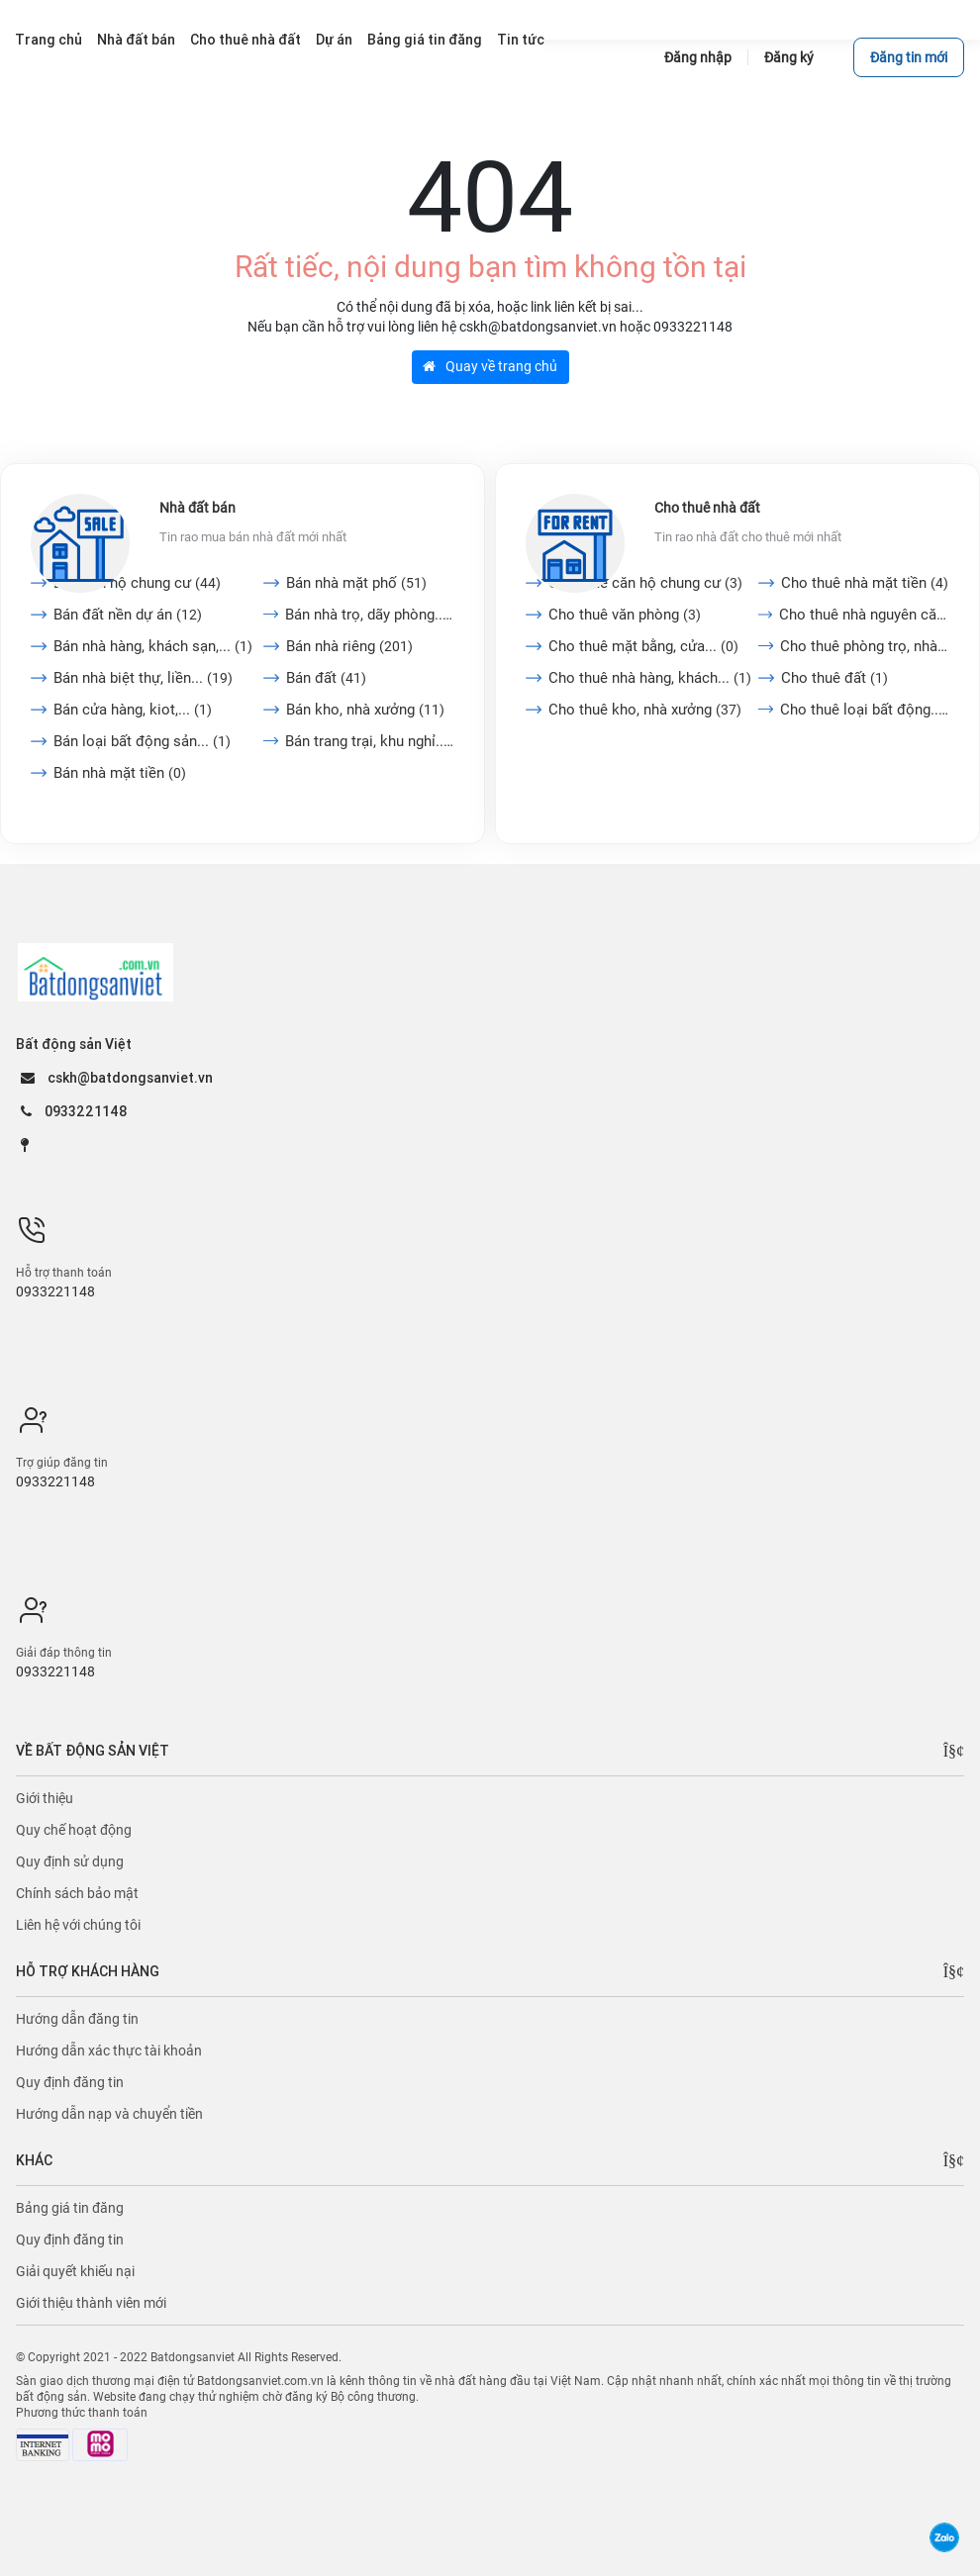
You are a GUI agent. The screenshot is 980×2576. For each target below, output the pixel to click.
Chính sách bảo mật (77, 1893)
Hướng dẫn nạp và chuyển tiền (109, 2114)
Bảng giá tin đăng (70, 2208)
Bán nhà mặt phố (356, 583)
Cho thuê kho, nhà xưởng (644, 709)
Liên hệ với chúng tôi (78, 1925)
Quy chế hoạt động (74, 1830)
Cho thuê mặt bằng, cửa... (643, 646)
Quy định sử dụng (70, 1861)
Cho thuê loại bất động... (864, 709)
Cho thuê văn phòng (624, 614)
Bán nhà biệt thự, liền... (143, 678)
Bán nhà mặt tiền (119, 773)
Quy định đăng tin (70, 2082)
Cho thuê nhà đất (707, 508)
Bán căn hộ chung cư (137, 583)
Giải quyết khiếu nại (75, 2271)
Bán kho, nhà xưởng (365, 709)
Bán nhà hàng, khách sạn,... (152, 646)
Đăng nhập (698, 57)
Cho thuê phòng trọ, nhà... (864, 646)
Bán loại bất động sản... (142, 741)
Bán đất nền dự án (127, 614)
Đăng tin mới (908, 57)
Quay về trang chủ (490, 366)
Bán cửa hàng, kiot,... (132, 709)
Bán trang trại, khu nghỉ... (369, 741)
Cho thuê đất (834, 678)
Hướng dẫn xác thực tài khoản (109, 2050)
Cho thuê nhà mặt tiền (864, 583)
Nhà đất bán (197, 508)
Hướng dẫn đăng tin (77, 2019)
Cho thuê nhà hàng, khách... (649, 678)
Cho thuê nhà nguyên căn (864, 614)
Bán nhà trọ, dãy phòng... (369, 614)
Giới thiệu (44, 1798)
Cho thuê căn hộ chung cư (645, 583)
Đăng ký (789, 57)
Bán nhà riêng (349, 646)
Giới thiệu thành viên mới (91, 2303)
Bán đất (326, 678)
